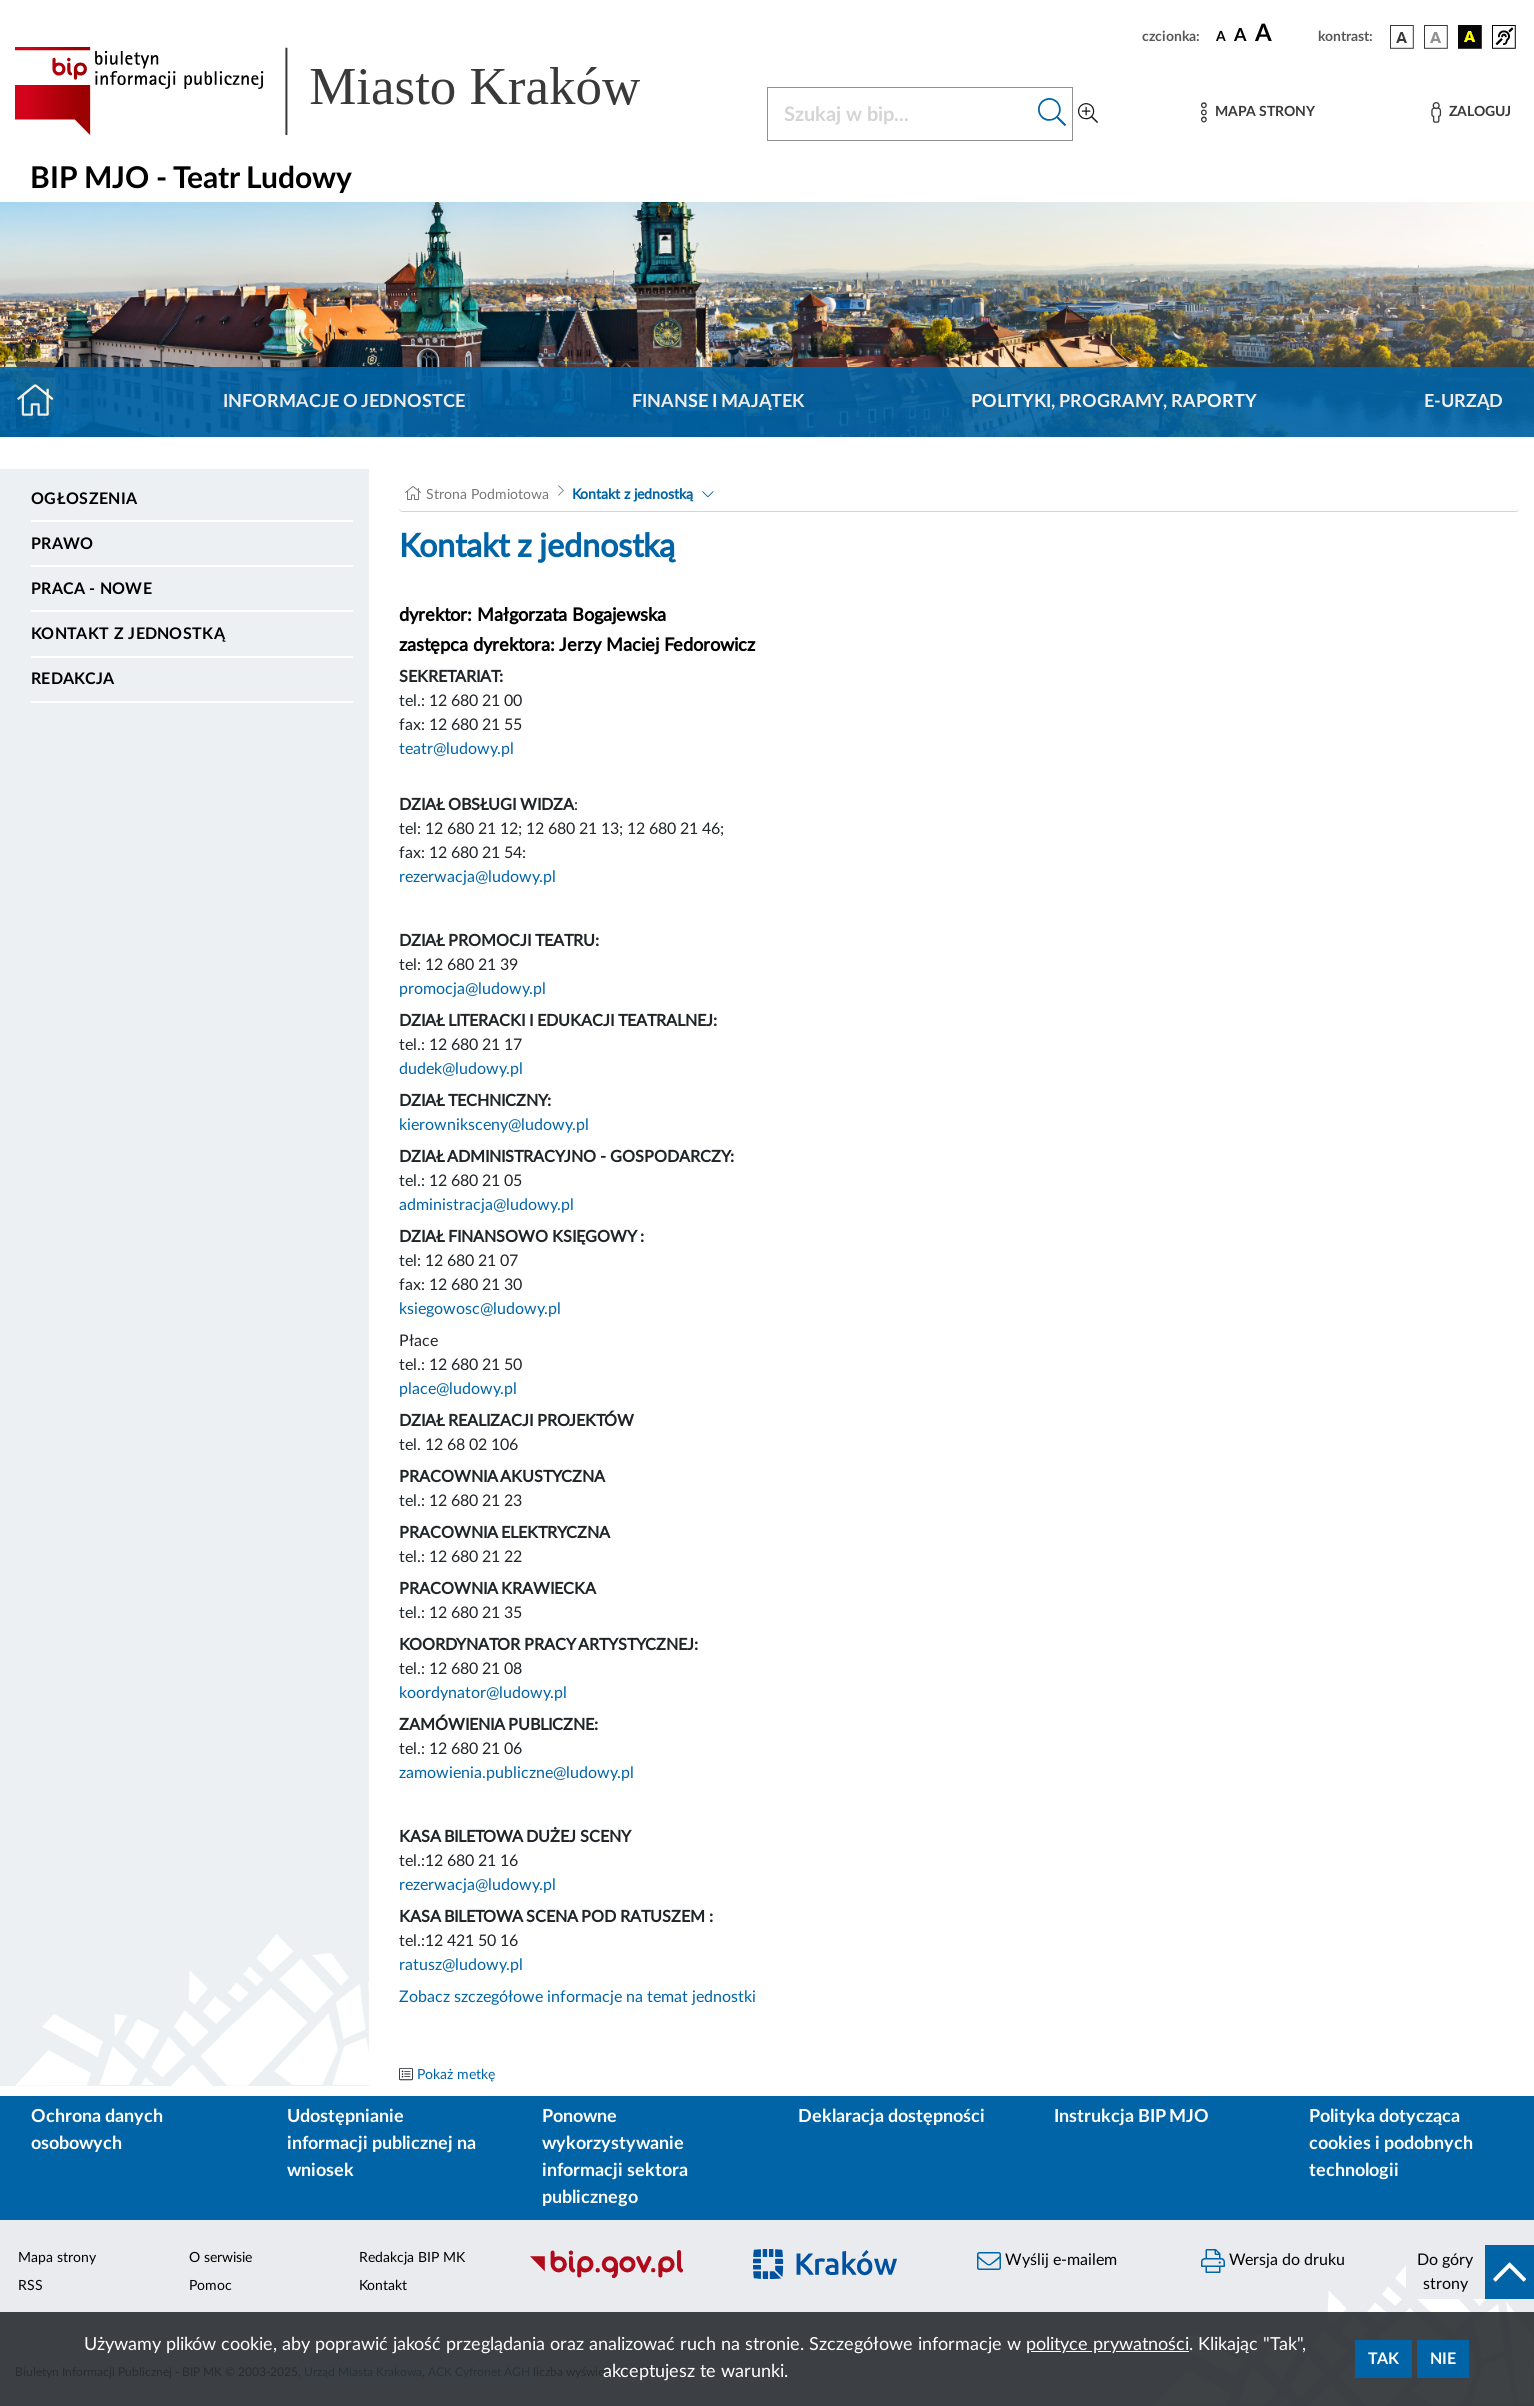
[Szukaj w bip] (1052, 114)
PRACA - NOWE (91, 589)
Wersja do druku (1273, 2261)
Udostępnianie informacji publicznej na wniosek (381, 2144)
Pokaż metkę (456, 2075)
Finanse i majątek (718, 402)
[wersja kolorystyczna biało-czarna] (1436, 37)
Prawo (62, 544)
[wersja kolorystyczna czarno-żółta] (1470, 37)
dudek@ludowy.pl (461, 1069)
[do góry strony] (1470, 2272)
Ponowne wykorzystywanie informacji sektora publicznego (615, 2157)
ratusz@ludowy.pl (461, 1965)
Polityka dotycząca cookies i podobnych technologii (1391, 2144)
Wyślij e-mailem (1047, 2261)
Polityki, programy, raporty (1114, 402)
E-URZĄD (1463, 402)
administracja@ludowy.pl (486, 1205)
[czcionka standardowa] (1221, 36)
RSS (30, 2286)
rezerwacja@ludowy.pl (477, 877)
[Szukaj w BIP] (900, 114)
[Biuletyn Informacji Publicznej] (623, 2275)
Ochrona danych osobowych (97, 2130)
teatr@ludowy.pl (456, 749)
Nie (1443, 2359)
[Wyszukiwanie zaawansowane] (1088, 114)
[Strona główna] (43, 402)
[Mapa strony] (1258, 112)
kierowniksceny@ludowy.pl (494, 1125)
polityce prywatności (1107, 2345)
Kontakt (383, 2286)
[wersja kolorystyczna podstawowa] (1402, 37)
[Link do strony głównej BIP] (356, 91)
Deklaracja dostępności (891, 2117)
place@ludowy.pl (458, 1389)
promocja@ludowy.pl (472, 989)
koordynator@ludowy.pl (483, 1693)
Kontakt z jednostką (128, 634)
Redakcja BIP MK (412, 2258)
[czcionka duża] (1283, 34)
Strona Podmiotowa (487, 495)
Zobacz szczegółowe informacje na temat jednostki (577, 1997)
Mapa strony (57, 2258)
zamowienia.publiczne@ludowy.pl (516, 1773)
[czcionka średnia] (1240, 36)
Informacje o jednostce (344, 402)
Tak (1383, 2359)
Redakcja (73, 679)
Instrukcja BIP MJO (1131, 2117)
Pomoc (210, 2286)
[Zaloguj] (1471, 112)
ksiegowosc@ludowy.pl (480, 1309)
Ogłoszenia (84, 499)
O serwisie (220, 2258)
